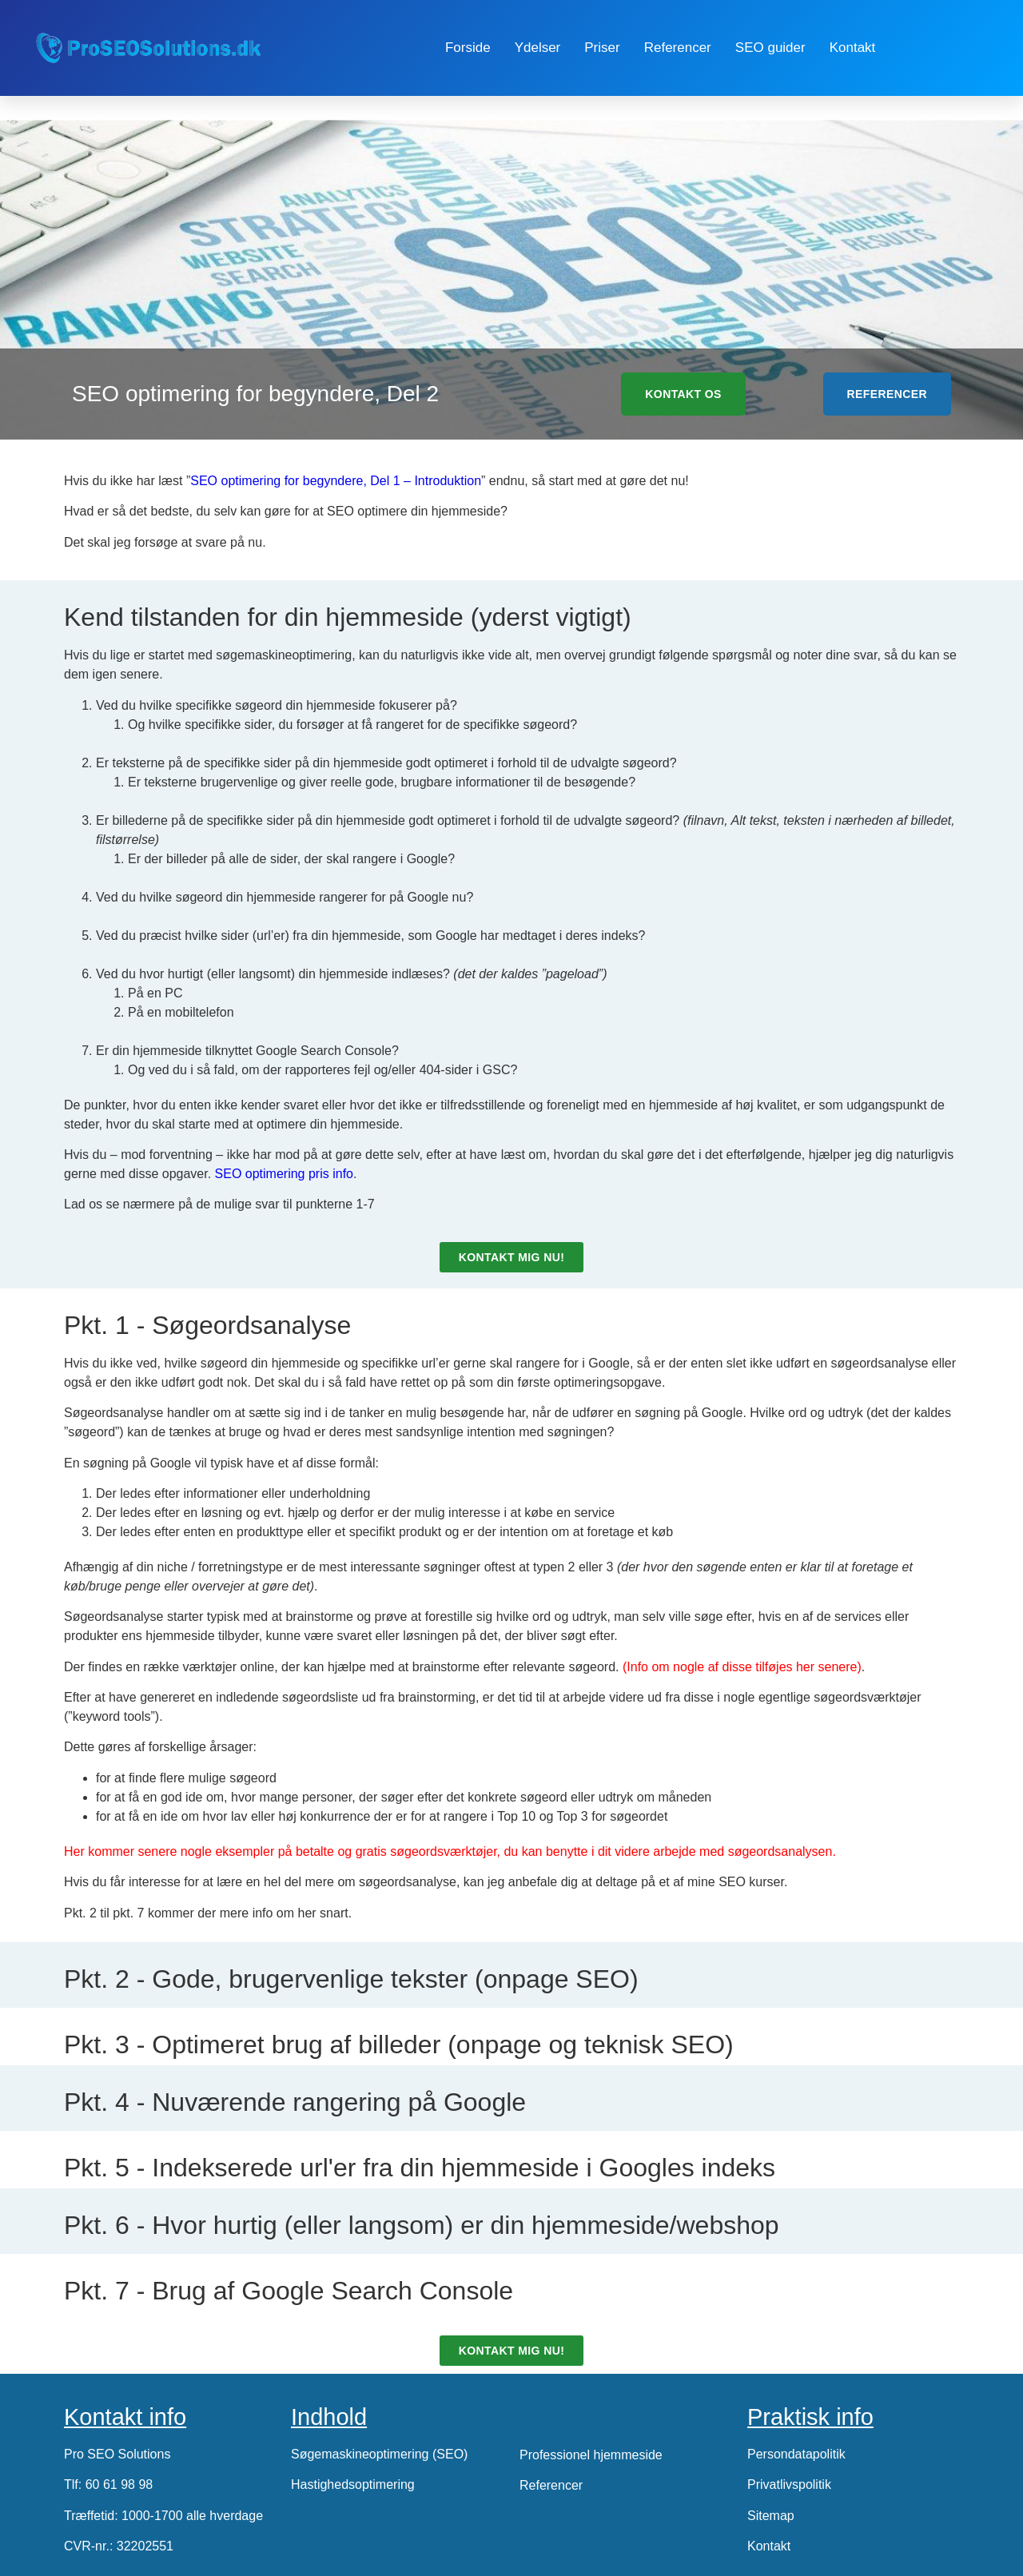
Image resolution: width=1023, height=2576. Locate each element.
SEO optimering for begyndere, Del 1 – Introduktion (335, 481)
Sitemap (770, 2515)
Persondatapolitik (796, 2454)
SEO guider (770, 47)
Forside (468, 47)
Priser (601, 47)
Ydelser (538, 47)
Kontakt (853, 47)
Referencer (677, 47)
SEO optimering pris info (284, 1174)
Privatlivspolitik (789, 2484)
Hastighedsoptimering (353, 2484)
